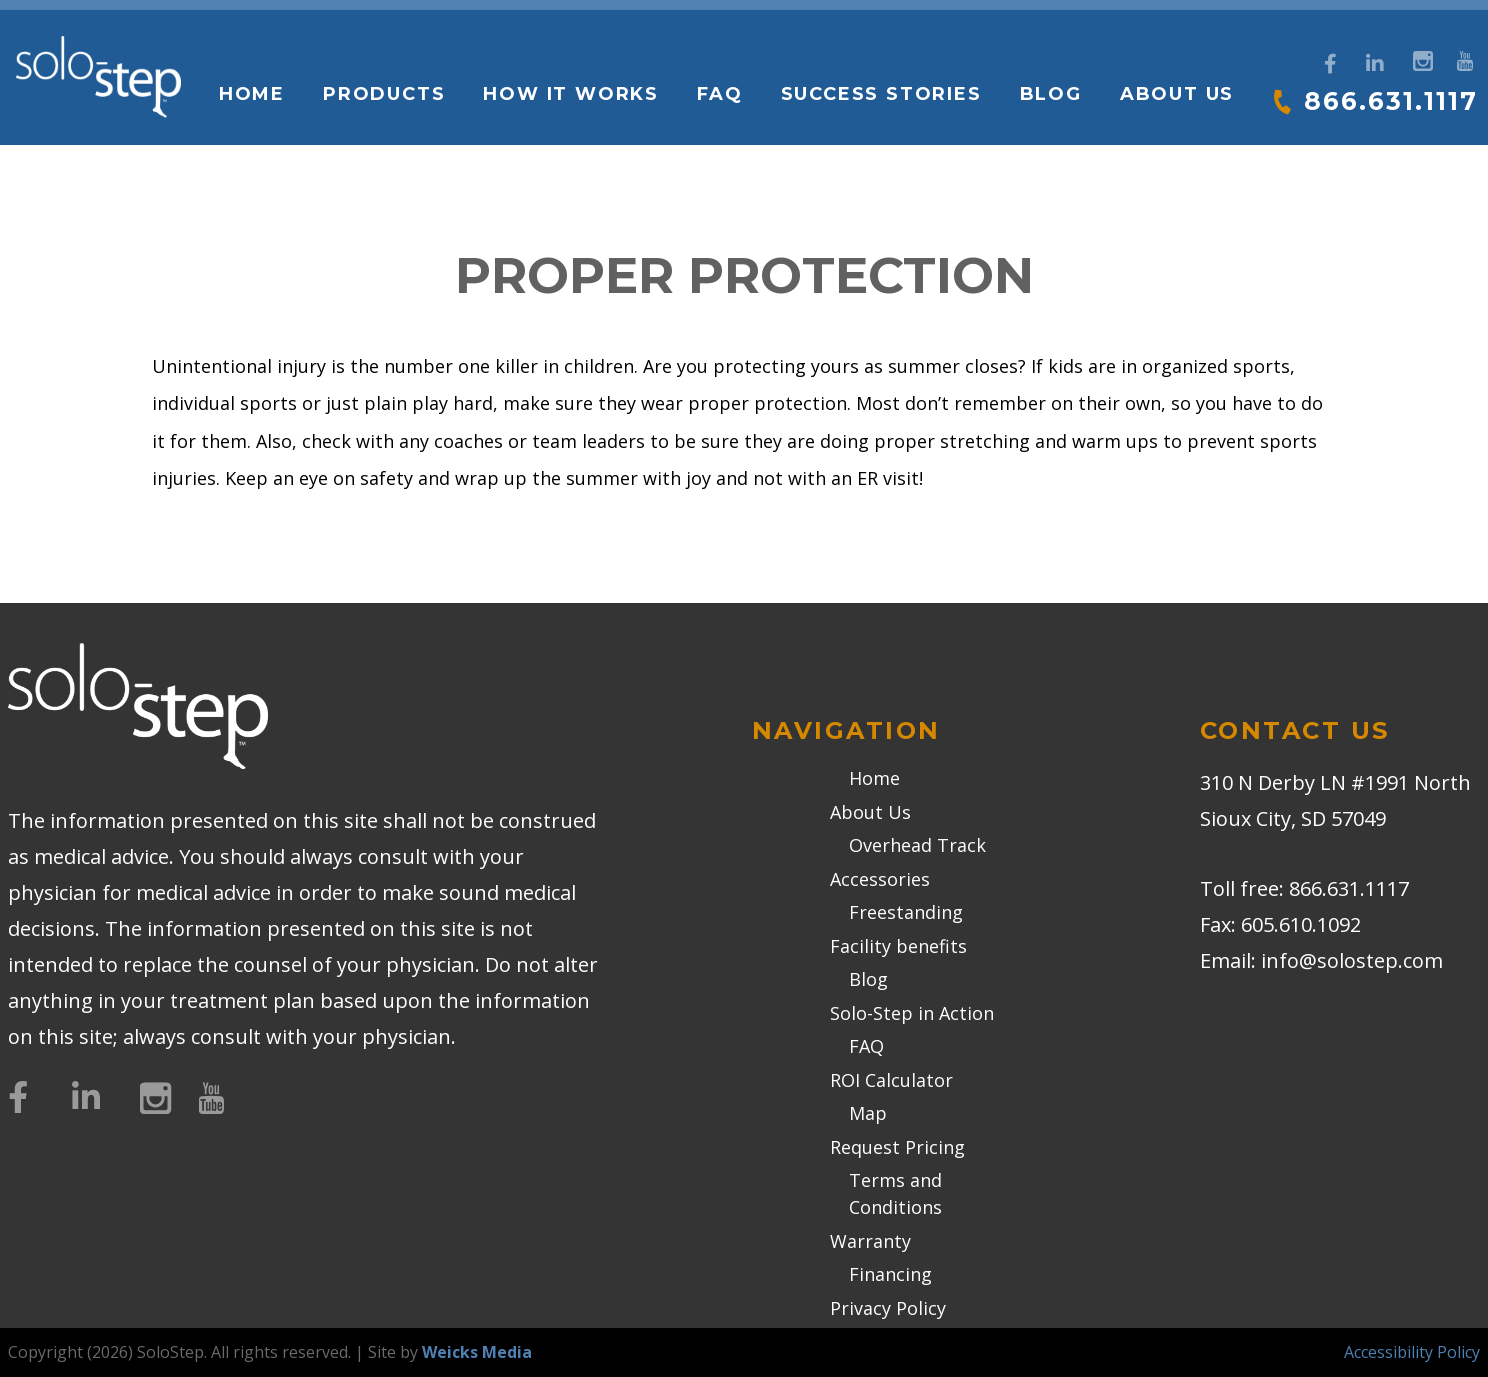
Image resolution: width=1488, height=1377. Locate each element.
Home (250, 94)
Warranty (870, 1241)
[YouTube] (1464, 58)
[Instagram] (1420, 58)
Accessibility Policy (1412, 1352)
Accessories (880, 879)
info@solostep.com (1352, 960)
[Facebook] (1330, 64)
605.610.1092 (1301, 924)
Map (868, 1113)
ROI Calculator (891, 1080)
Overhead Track (917, 845)
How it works (570, 94)
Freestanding (906, 912)
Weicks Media (477, 1352)
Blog (1049, 94)
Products (383, 94)
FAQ (718, 94)
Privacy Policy (888, 1308)
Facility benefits (898, 946)
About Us (1175, 94)
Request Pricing (897, 1147)
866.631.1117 (1389, 101)
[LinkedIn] (1375, 64)
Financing (890, 1274)
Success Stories (879, 94)
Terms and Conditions (895, 1193)
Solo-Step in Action (912, 1013)
